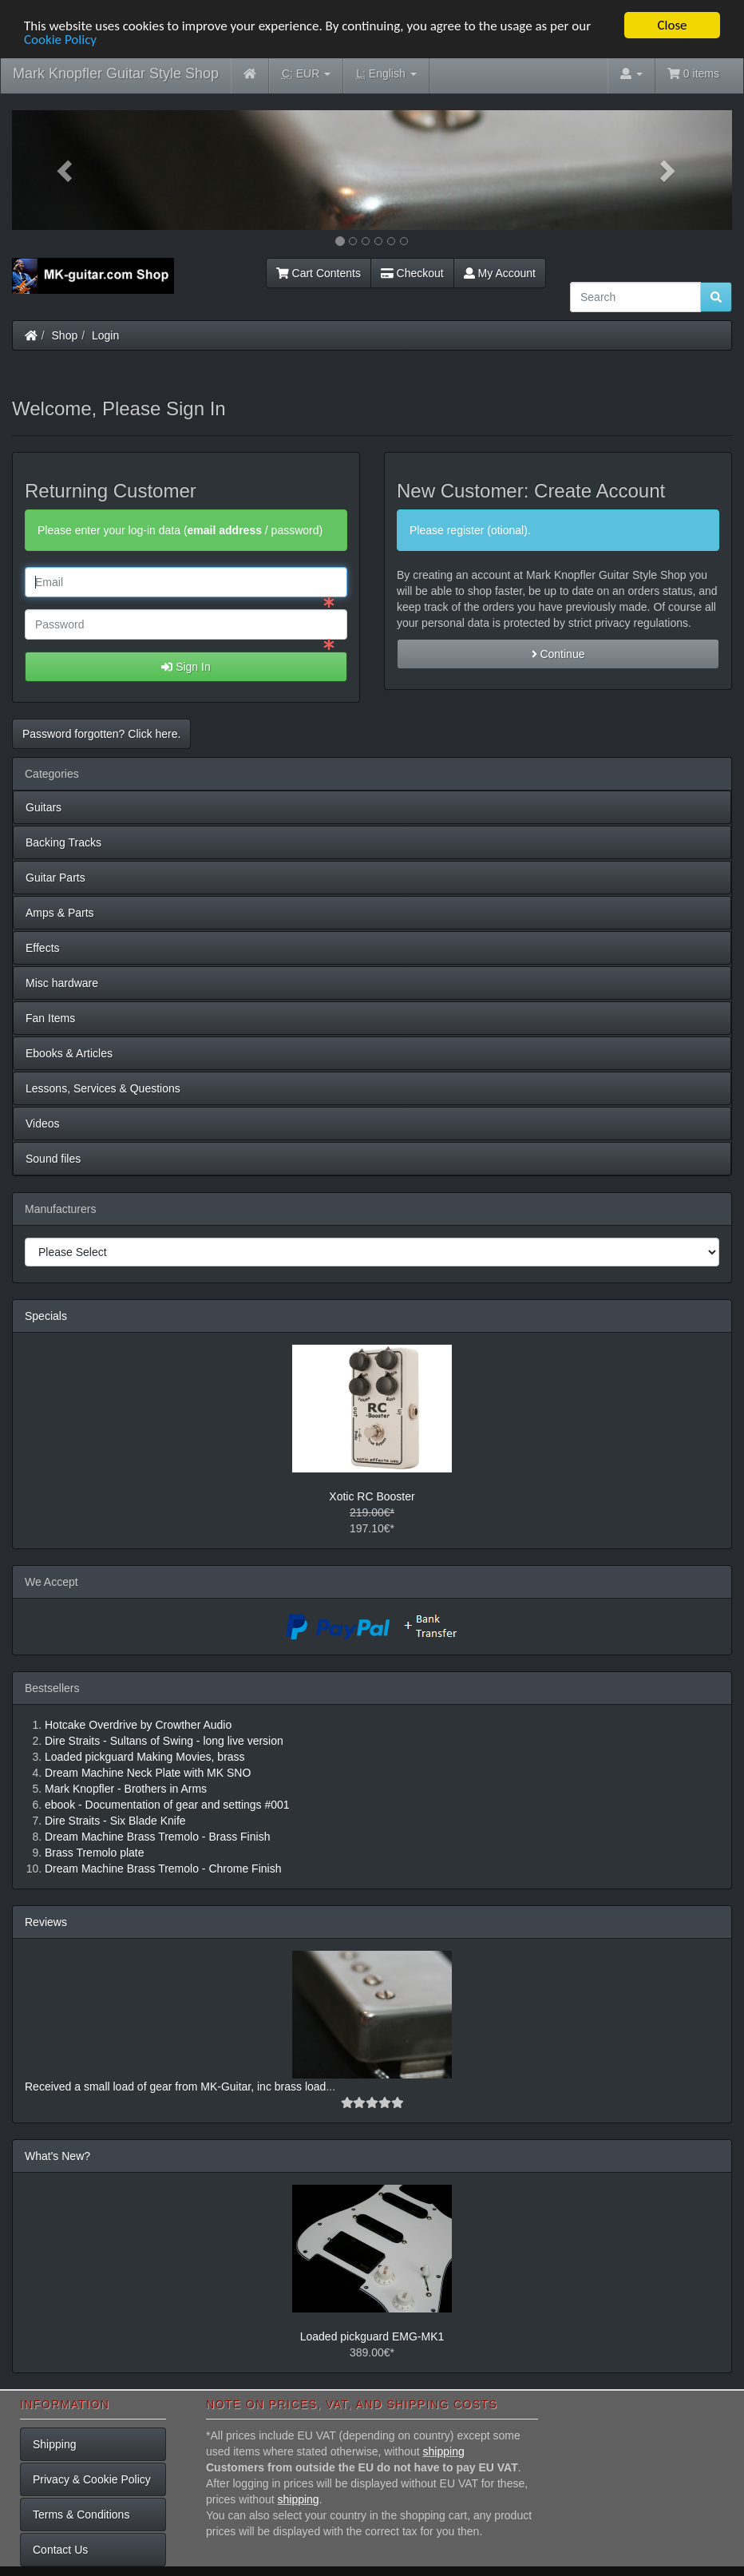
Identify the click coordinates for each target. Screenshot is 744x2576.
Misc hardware (62, 983)
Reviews (46, 1922)
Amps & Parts (60, 912)
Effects (43, 947)
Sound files (53, 1158)
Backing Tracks (63, 842)
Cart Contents (318, 273)
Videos (43, 1123)
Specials (46, 1316)
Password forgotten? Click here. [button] (101, 733)
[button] (66, 170)
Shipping (55, 2444)
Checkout (412, 273)
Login (105, 335)
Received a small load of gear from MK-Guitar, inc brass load (175, 2086)
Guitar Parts (55, 877)
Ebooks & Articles (69, 1053)
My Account (500, 273)
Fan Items (50, 1018)
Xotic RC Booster (371, 1496)
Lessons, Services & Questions (103, 1088)
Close (672, 25)
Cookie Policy (60, 38)
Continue (558, 654)
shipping (444, 2451)
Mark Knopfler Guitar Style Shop (116, 73)
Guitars (43, 807)
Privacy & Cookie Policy (92, 2479)
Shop (65, 335)
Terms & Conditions (81, 2514)
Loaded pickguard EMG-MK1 (372, 2336)
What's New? (57, 2156)
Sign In (185, 666)
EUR (306, 74)
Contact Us (60, 2549)
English (386, 74)
